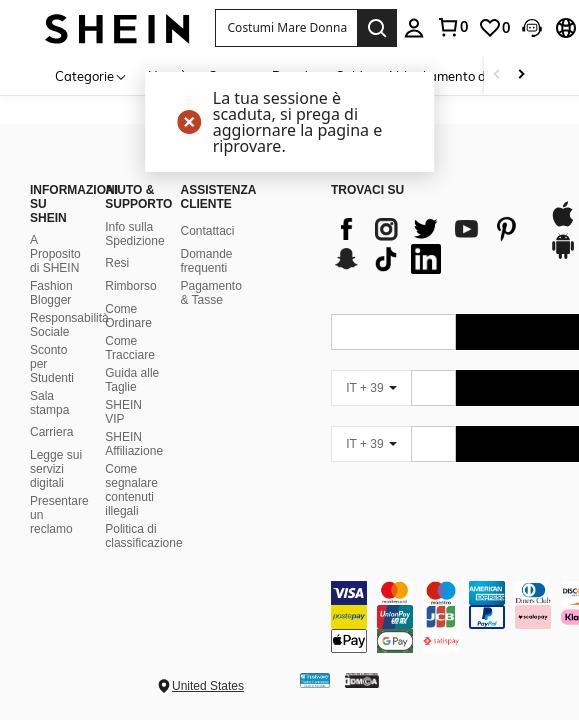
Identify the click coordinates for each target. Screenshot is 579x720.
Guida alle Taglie (132, 380)
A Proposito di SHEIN (55, 254)
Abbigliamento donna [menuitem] (451, 76)
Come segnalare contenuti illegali (131, 490)
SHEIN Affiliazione (134, 444)
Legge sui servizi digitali (56, 469)
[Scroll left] (497, 75)
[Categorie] (91, 75)
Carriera (51, 432)
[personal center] (414, 28)
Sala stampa (49, 403)
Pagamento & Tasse (210, 293)
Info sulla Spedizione (134, 234)
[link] (452, 27)
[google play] (563, 256)
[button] (286, 28)
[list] (430, 244)
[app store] (563, 224)
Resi (117, 263)
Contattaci (207, 231)
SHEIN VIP (123, 412)
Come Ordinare (128, 316)
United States (208, 686)
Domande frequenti (206, 261)
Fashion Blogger (51, 293)
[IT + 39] (371, 388)
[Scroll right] (521, 75)
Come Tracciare (130, 348)
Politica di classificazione (143, 536)
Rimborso (130, 286)
